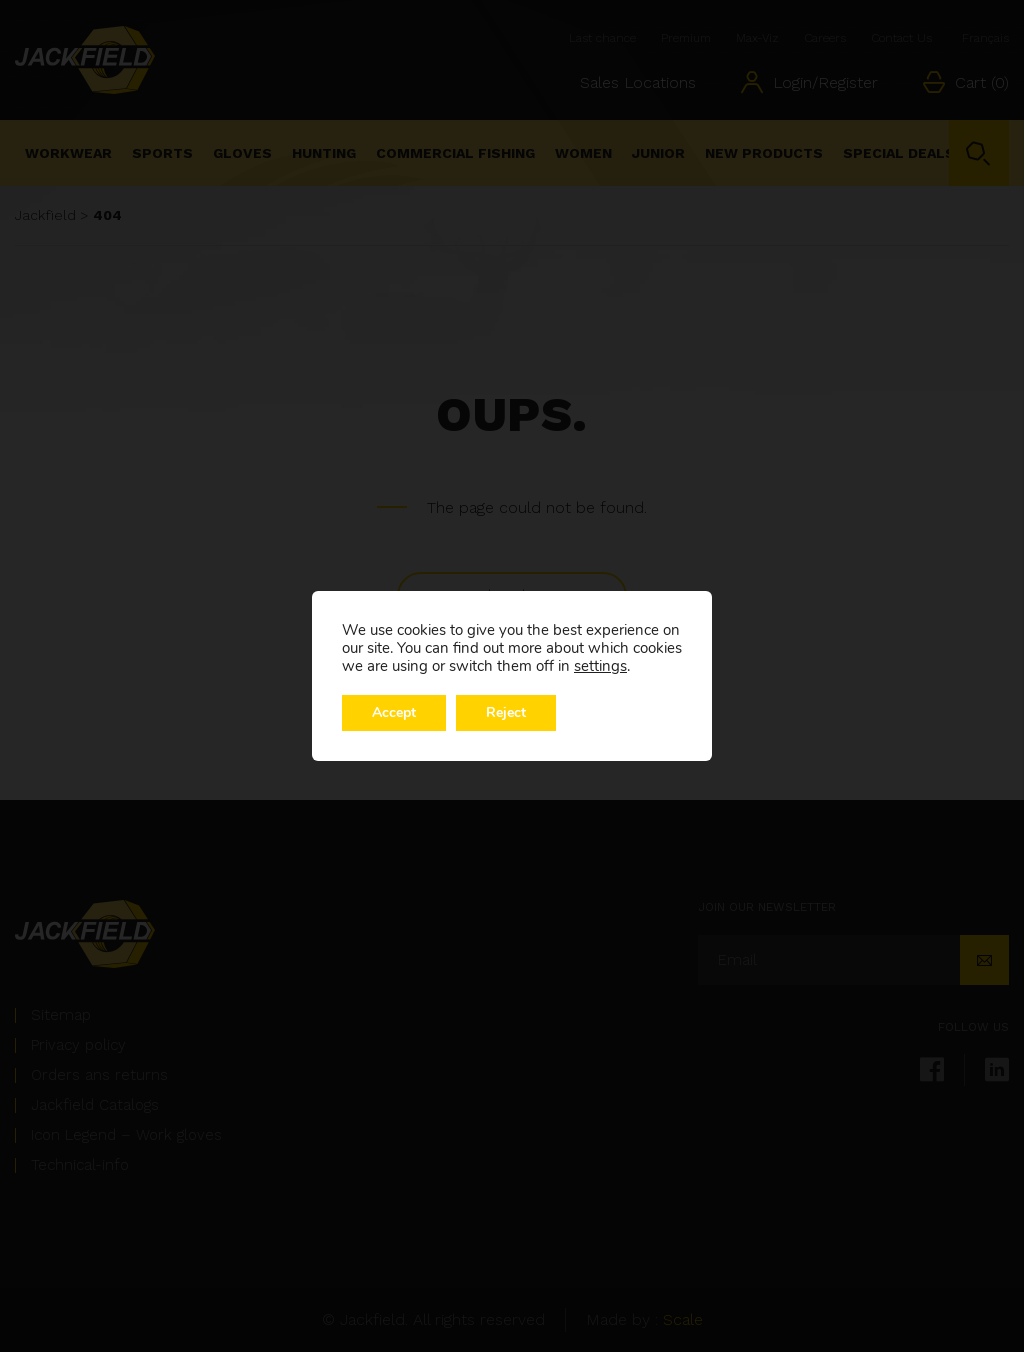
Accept (394, 712)
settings (600, 666)
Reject (506, 712)
